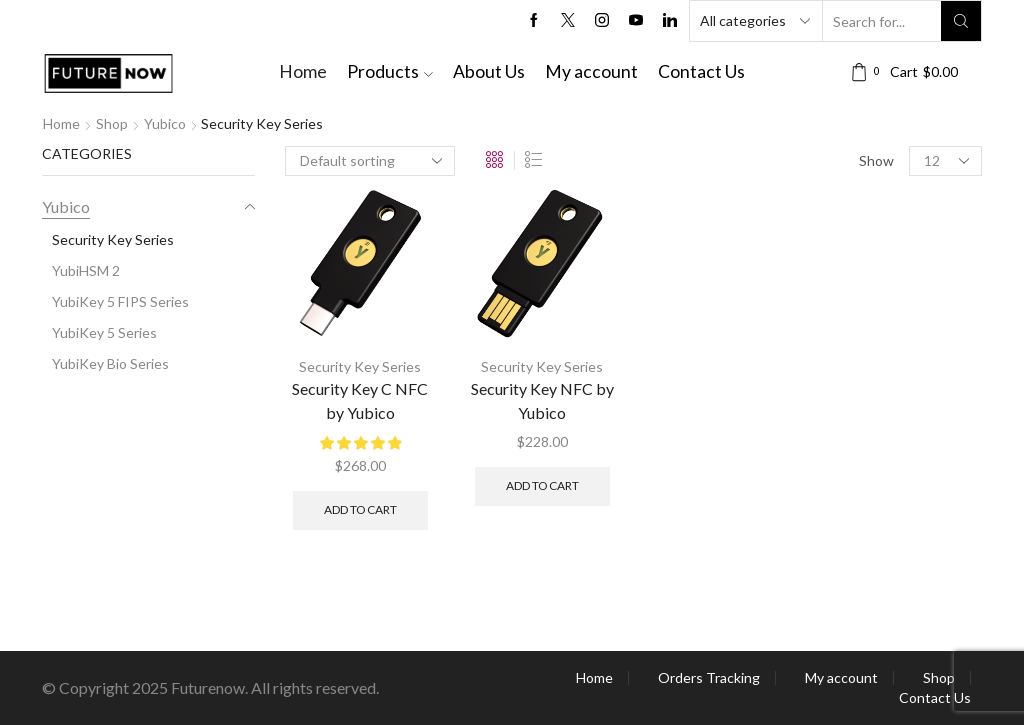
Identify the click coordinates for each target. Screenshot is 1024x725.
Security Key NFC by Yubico (542, 400)
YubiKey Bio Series (110, 363)
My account (591, 71)
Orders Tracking (709, 678)
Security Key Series (360, 366)
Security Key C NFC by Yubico (360, 400)
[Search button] (961, 21)
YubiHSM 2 (86, 270)
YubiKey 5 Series (104, 332)
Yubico (165, 123)
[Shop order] (370, 161)
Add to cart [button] (360, 509)
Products (390, 71)
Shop (112, 123)
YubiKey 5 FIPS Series (120, 301)
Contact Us (701, 71)
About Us (489, 71)
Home (303, 71)
